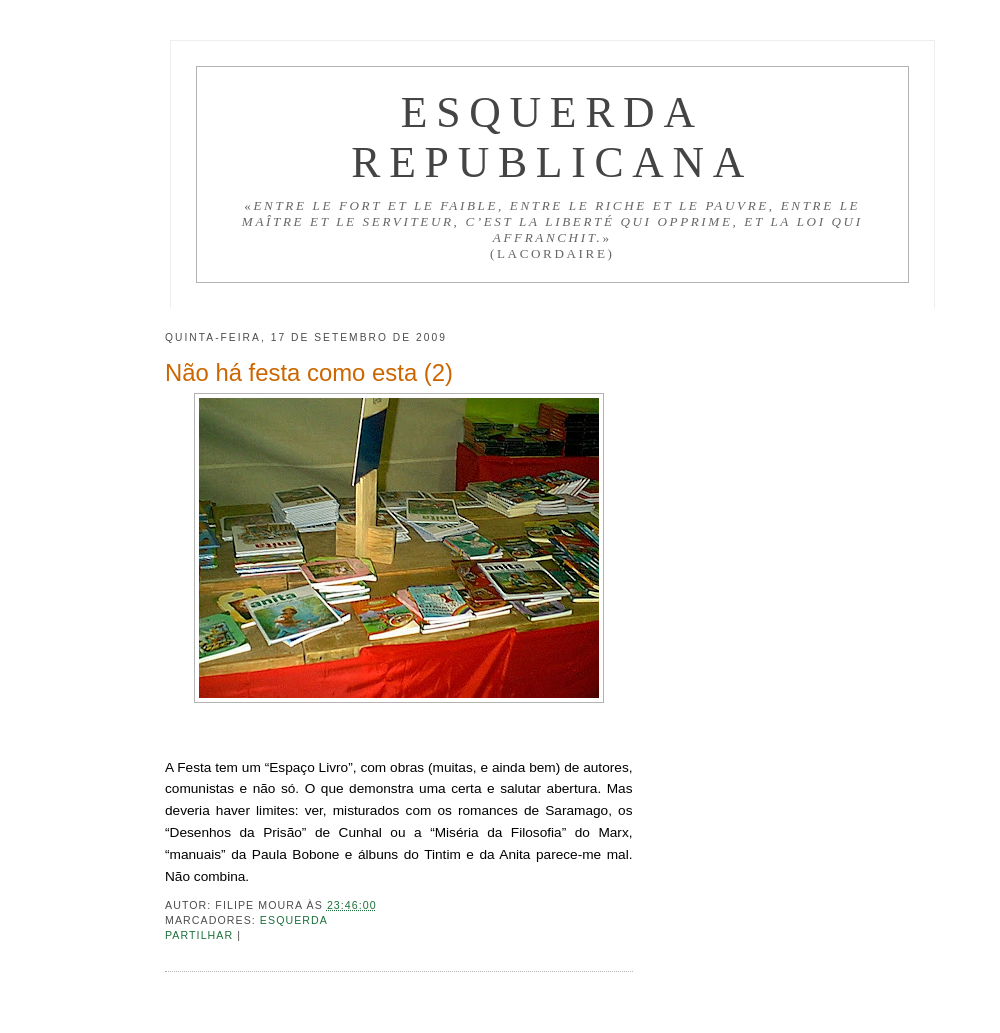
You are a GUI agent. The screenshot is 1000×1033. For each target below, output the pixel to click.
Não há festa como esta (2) (309, 372)
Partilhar (201, 935)
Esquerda (294, 920)
